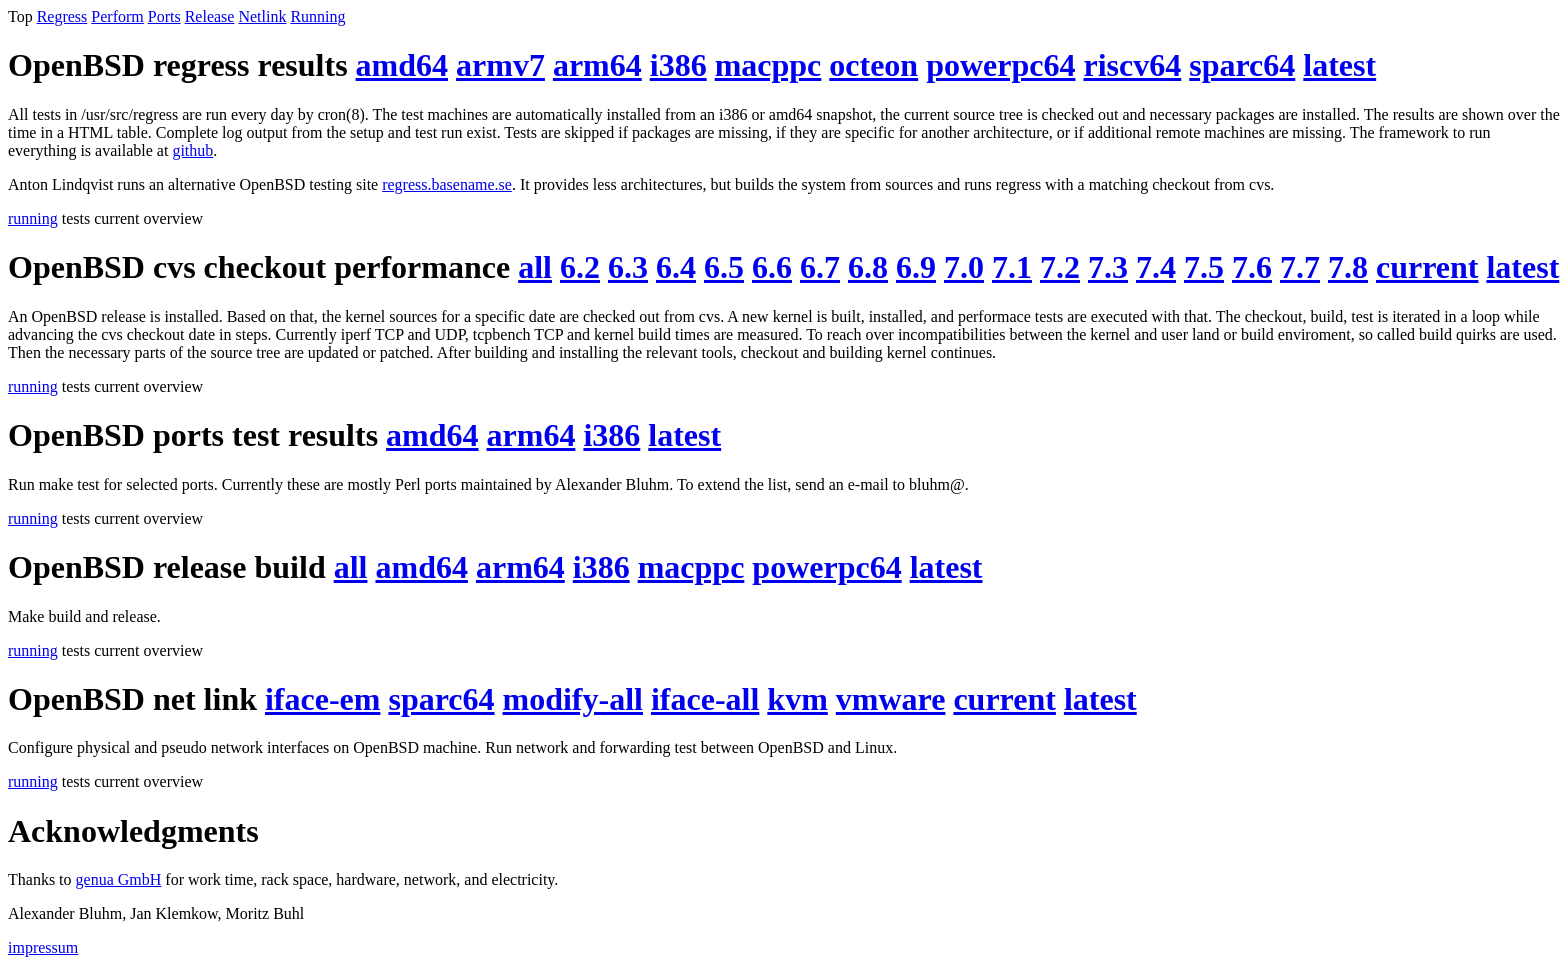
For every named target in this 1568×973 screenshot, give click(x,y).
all (535, 267)
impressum (43, 947)
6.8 (868, 267)
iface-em (322, 699)
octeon (873, 65)
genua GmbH (119, 879)
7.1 (1012, 267)
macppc (768, 65)
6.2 (580, 267)
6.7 (820, 267)
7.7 (1300, 267)
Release (210, 16)
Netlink (262, 16)
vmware (891, 699)
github (192, 150)
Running (317, 16)
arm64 (597, 65)
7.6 (1252, 267)
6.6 (772, 267)
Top (20, 16)
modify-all (573, 699)
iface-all (705, 699)
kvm (797, 699)
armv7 (500, 65)
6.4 (676, 267)
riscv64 (1132, 65)
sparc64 (1242, 65)
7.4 (1156, 267)
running (33, 218)
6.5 (724, 267)
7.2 (1060, 267)
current (1427, 267)
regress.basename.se (447, 184)
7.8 (1348, 267)
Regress (62, 16)
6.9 (916, 267)
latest (1339, 65)
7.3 (1108, 267)
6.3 (628, 267)
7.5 (1204, 267)
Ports (164, 16)
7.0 (964, 267)
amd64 (402, 65)
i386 (678, 65)
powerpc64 (1000, 65)
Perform (117, 16)
